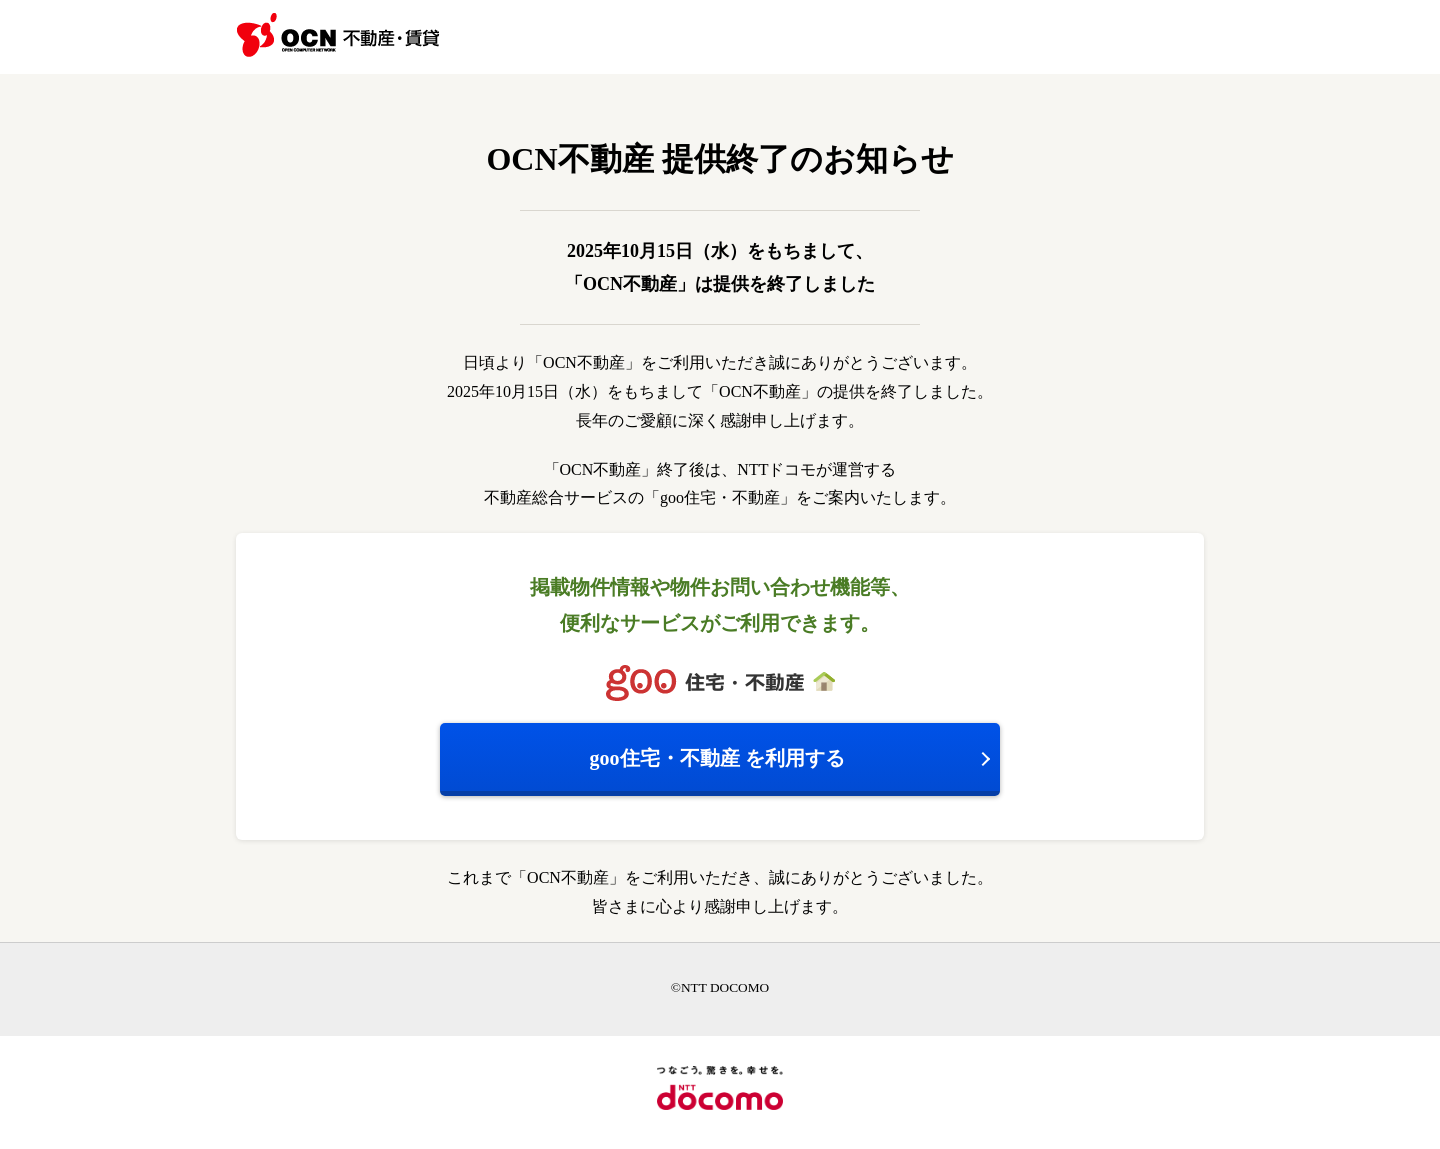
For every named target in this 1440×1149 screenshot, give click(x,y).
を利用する (717, 758)
